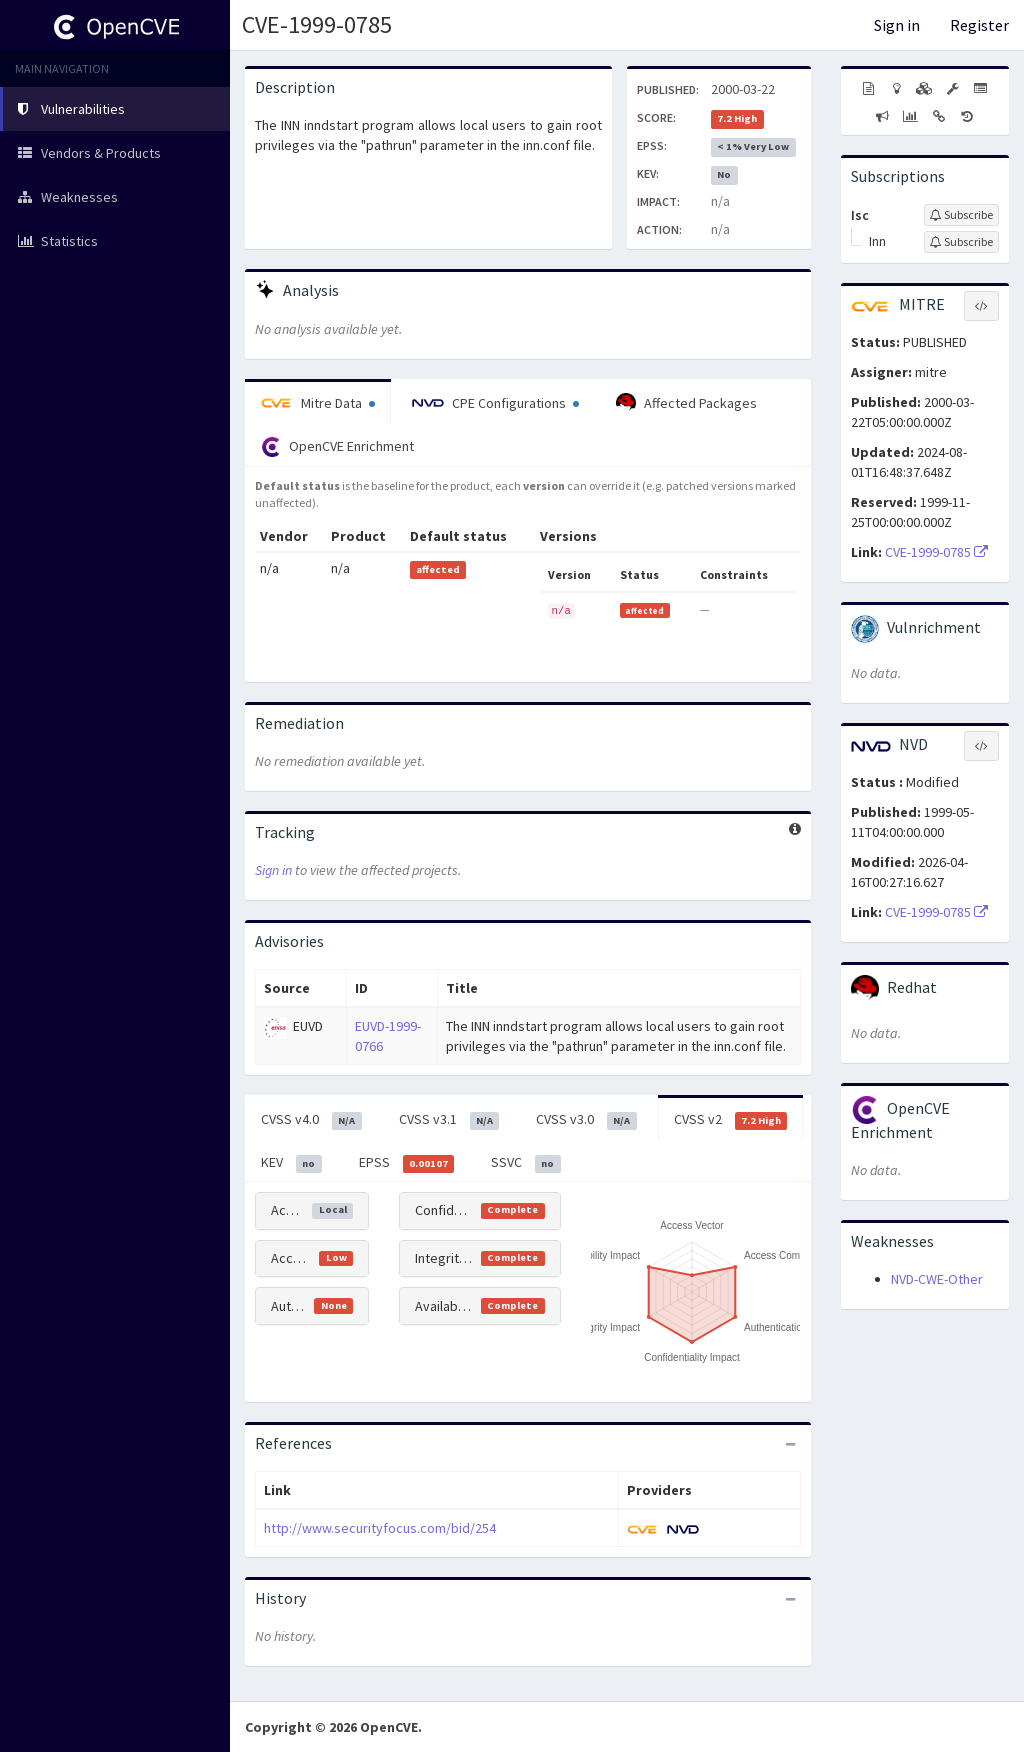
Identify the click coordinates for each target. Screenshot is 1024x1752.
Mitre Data (318, 403)
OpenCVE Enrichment (337, 447)
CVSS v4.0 (311, 1120)
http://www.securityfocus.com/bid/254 (380, 1528)
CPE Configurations (495, 403)
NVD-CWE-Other (937, 1279)
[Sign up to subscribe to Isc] (961, 215)
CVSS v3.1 (449, 1120)
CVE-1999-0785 (317, 24)
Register (979, 25)
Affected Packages (686, 403)
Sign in (897, 25)
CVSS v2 (731, 1120)
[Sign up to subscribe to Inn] (961, 242)
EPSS (407, 1163)
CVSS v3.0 (586, 1120)
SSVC (526, 1163)
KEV (291, 1163)
